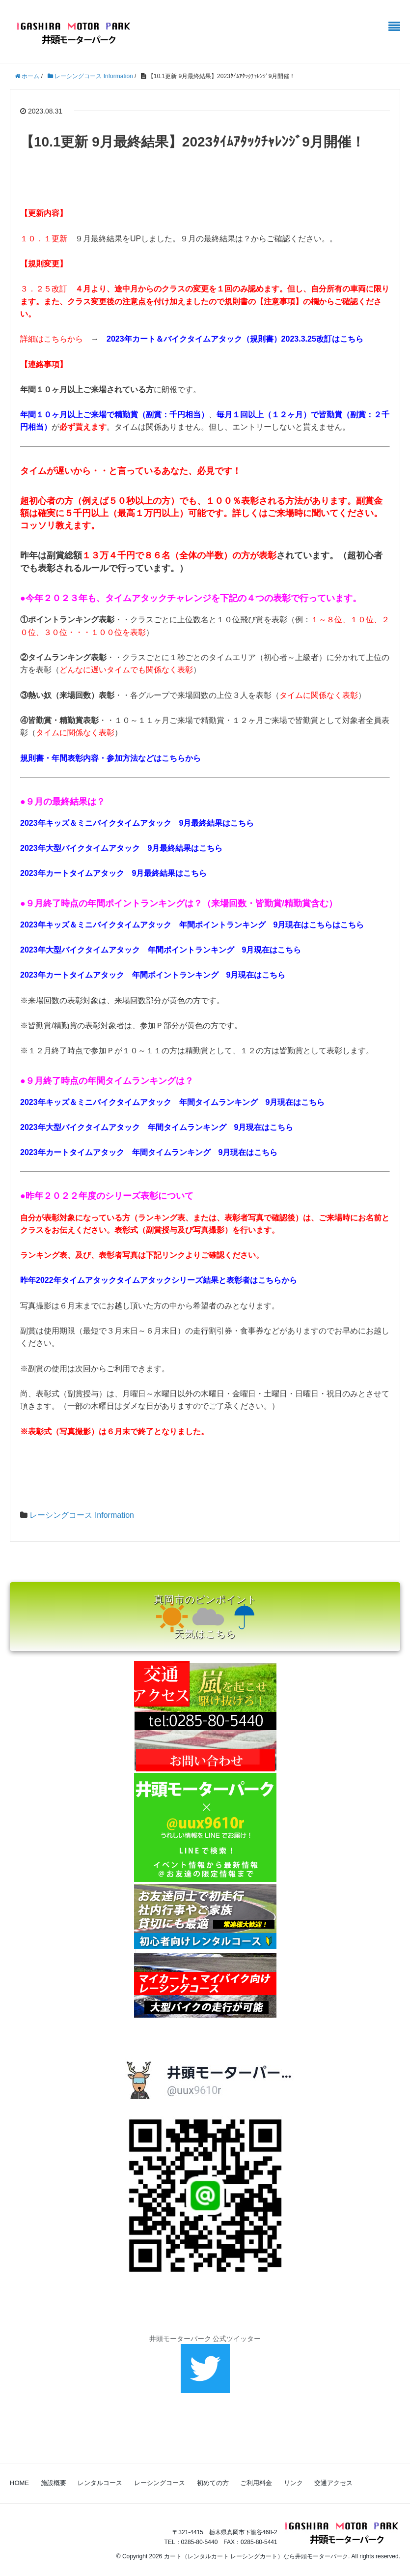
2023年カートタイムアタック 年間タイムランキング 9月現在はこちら (149, 1152)
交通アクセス (333, 2483)
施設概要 (53, 2483)
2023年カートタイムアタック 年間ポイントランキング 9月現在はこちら (153, 975)
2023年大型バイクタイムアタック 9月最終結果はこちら (121, 848)
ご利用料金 (256, 2483)
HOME (19, 2483)
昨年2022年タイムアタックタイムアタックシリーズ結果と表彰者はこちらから (158, 1280)
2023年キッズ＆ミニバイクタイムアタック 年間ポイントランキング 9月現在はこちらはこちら (192, 925)
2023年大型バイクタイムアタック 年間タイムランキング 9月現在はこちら (157, 1127)
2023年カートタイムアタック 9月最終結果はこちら (113, 873)
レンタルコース (100, 2483)
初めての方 (213, 2483)
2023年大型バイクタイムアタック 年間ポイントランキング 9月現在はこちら (160, 950)
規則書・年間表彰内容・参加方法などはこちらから (110, 758)
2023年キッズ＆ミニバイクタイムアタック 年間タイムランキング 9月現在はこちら (172, 1102)
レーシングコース (159, 2483)
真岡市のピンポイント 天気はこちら (205, 1616)
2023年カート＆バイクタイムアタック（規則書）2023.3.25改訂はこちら (235, 339)
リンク (293, 2483)
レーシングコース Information (81, 1515)
